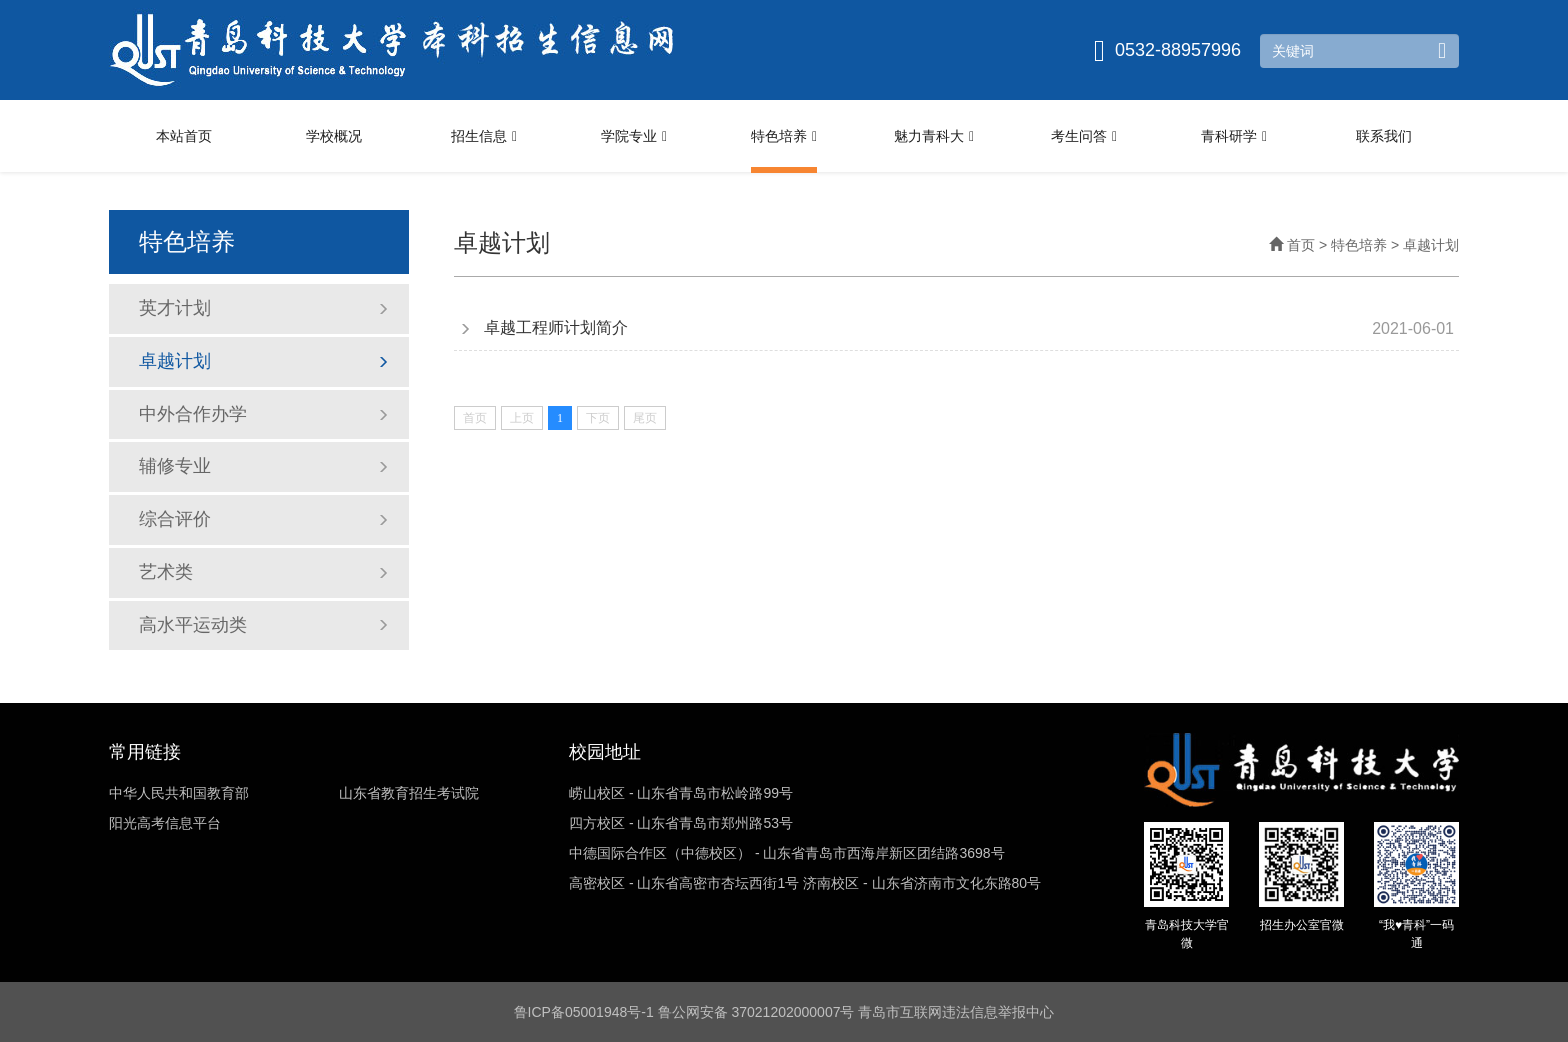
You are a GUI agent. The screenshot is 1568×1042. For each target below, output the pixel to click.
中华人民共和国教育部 (179, 793)
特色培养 (784, 137)
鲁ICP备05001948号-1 (584, 1012)
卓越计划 (264, 361)
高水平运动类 (264, 625)
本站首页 (184, 136)
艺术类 (264, 572)
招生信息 (484, 137)
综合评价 (264, 519)
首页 (1292, 245)
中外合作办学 (264, 414)
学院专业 (634, 137)
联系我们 (1384, 136)
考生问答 (1084, 137)
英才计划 (264, 308)
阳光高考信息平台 (165, 823)
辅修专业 (264, 466)
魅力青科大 (934, 137)
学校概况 (334, 136)
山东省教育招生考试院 (409, 793)
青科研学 (1234, 137)
